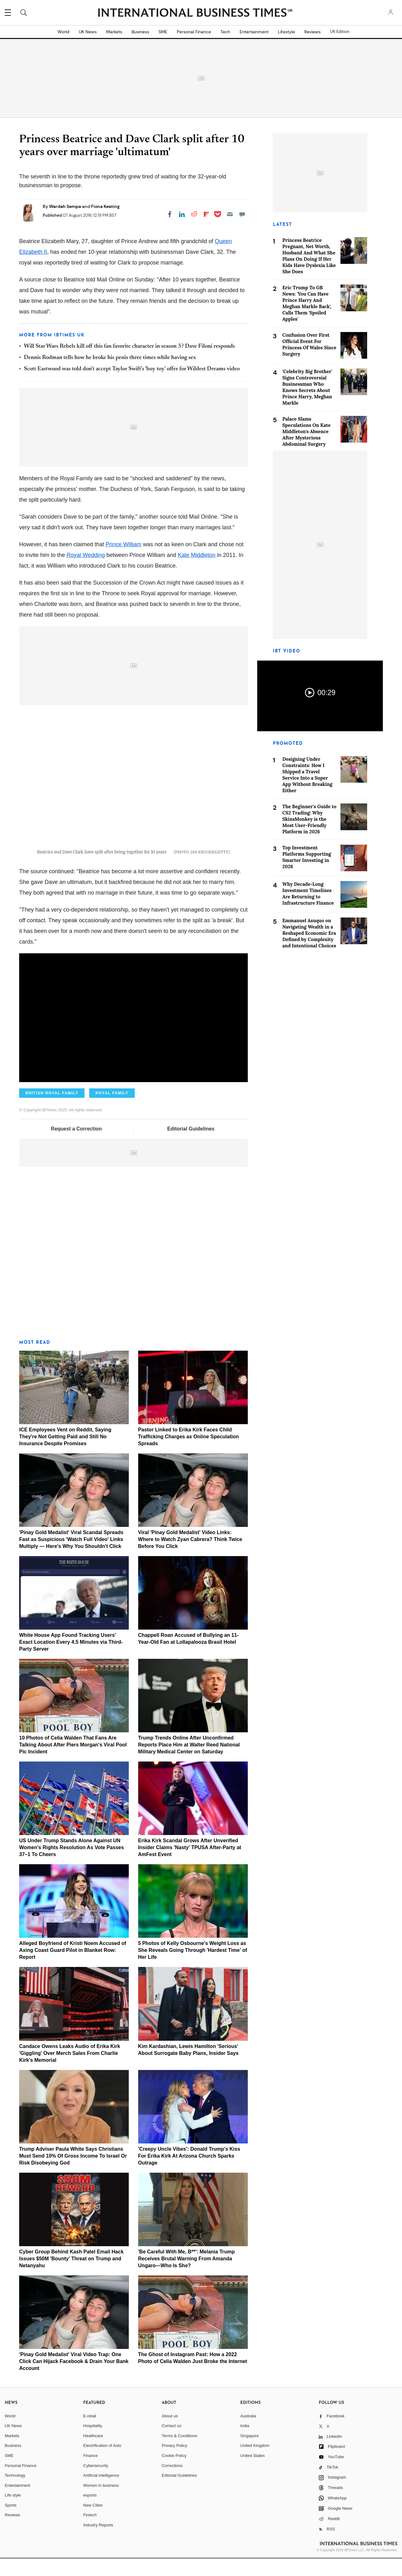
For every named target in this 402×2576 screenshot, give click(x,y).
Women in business (101, 2503)
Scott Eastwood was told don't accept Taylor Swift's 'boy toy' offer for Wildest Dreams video (132, 369)
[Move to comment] (242, 214)
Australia (248, 2433)
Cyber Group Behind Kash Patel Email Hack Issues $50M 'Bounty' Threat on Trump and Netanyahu (71, 2276)
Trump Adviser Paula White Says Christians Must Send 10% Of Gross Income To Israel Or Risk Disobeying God (73, 2173)
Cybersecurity (95, 2483)
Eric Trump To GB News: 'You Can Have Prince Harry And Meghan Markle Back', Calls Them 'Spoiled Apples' (306, 303)
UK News (88, 32)
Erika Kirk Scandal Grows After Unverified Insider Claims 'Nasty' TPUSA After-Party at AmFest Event (189, 1865)
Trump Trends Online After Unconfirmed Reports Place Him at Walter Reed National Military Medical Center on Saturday (189, 1762)
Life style (13, 2512)
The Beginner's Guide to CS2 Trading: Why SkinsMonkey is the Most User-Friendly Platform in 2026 (309, 819)
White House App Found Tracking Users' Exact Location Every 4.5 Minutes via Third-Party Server (71, 1659)
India (244, 2443)
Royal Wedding (86, 555)
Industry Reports (98, 2542)
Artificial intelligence (101, 2493)
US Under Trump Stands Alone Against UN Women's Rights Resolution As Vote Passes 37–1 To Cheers (71, 1865)
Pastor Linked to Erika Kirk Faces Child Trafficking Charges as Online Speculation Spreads (188, 1454)
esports (90, 2512)
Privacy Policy (174, 2463)
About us (170, 2433)
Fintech (90, 2532)
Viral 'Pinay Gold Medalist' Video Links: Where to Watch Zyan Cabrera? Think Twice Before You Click (190, 1556)
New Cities (93, 2522)
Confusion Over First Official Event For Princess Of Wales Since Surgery (309, 344)
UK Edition (339, 31)
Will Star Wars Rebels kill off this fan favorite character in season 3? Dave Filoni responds (129, 346)
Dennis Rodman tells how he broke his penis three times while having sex (110, 358)
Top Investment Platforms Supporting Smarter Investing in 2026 (306, 857)
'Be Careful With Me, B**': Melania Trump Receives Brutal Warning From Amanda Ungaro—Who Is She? (186, 2276)
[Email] (230, 214)
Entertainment (254, 32)
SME (163, 32)
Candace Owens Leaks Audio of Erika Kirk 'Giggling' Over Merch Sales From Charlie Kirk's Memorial (69, 2070)
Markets (114, 32)
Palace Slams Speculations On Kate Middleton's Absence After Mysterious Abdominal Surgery (306, 431)
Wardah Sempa (65, 206)
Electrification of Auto (102, 2463)
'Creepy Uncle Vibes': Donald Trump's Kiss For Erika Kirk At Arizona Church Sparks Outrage (189, 2173)
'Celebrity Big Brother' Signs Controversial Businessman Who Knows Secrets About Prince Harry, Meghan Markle (307, 387)
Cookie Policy (174, 2473)
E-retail (89, 2433)
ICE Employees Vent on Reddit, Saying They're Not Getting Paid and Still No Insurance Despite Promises (65, 1454)
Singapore (249, 2453)
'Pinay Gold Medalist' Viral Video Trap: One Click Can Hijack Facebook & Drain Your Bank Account (73, 2378)
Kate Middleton (196, 555)
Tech (225, 32)
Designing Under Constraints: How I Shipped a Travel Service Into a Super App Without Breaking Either (307, 774)
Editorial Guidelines (190, 1146)
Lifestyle (286, 32)
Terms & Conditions (179, 2453)
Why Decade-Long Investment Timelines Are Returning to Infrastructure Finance (308, 893)
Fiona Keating (105, 206)
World (63, 32)
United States (252, 2473)
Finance (90, 2473)
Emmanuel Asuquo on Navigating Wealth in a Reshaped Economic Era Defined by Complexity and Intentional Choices (309, 933)
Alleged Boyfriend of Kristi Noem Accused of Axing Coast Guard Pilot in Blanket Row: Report (72, 1967)
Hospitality (92, 2443)
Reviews (312, 32)
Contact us (171, 2443)
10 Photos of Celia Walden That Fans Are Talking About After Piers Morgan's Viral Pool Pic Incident (73, 1762)
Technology (15, 2493)
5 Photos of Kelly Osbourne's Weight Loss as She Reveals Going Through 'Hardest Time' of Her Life (192, 1967)
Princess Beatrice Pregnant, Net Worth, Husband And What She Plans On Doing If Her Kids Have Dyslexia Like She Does (309, 256)
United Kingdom (254, 2463)
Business (140, 32)
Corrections (172, 2483)
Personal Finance (194, 32)
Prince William (123, 544)
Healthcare (93, 2453)
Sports (11, 2522)
